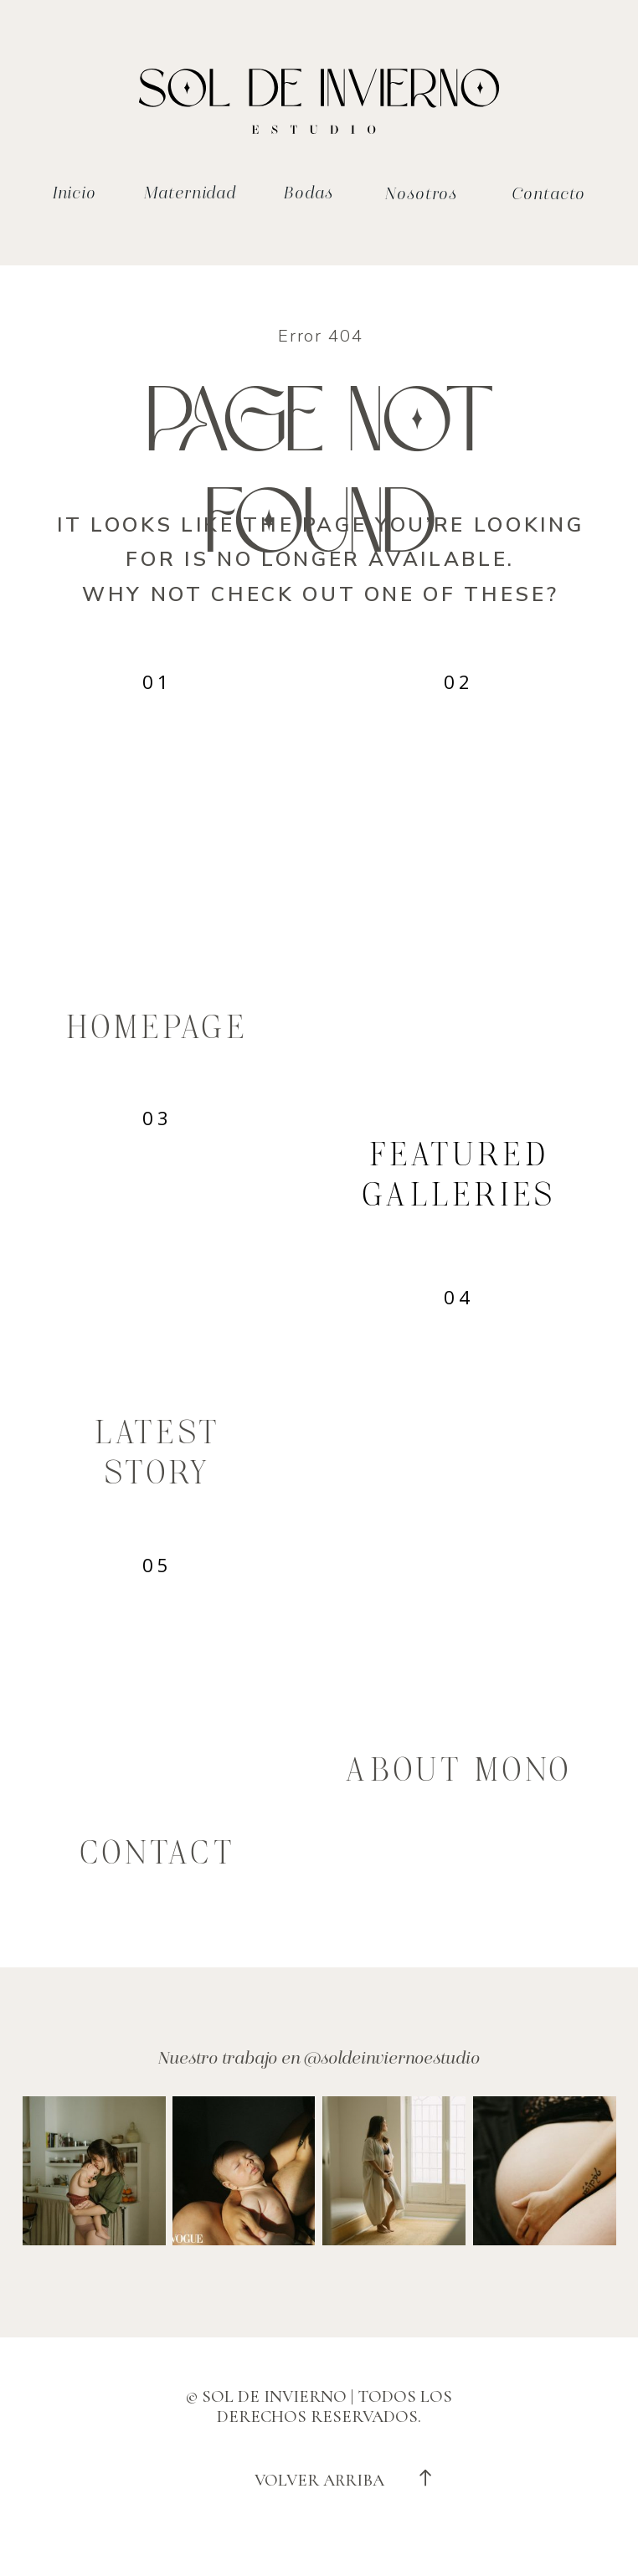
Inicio (74, 193)
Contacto (548, 194)
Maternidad (190, 193)
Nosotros (421, 194)
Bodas (308, 193)
